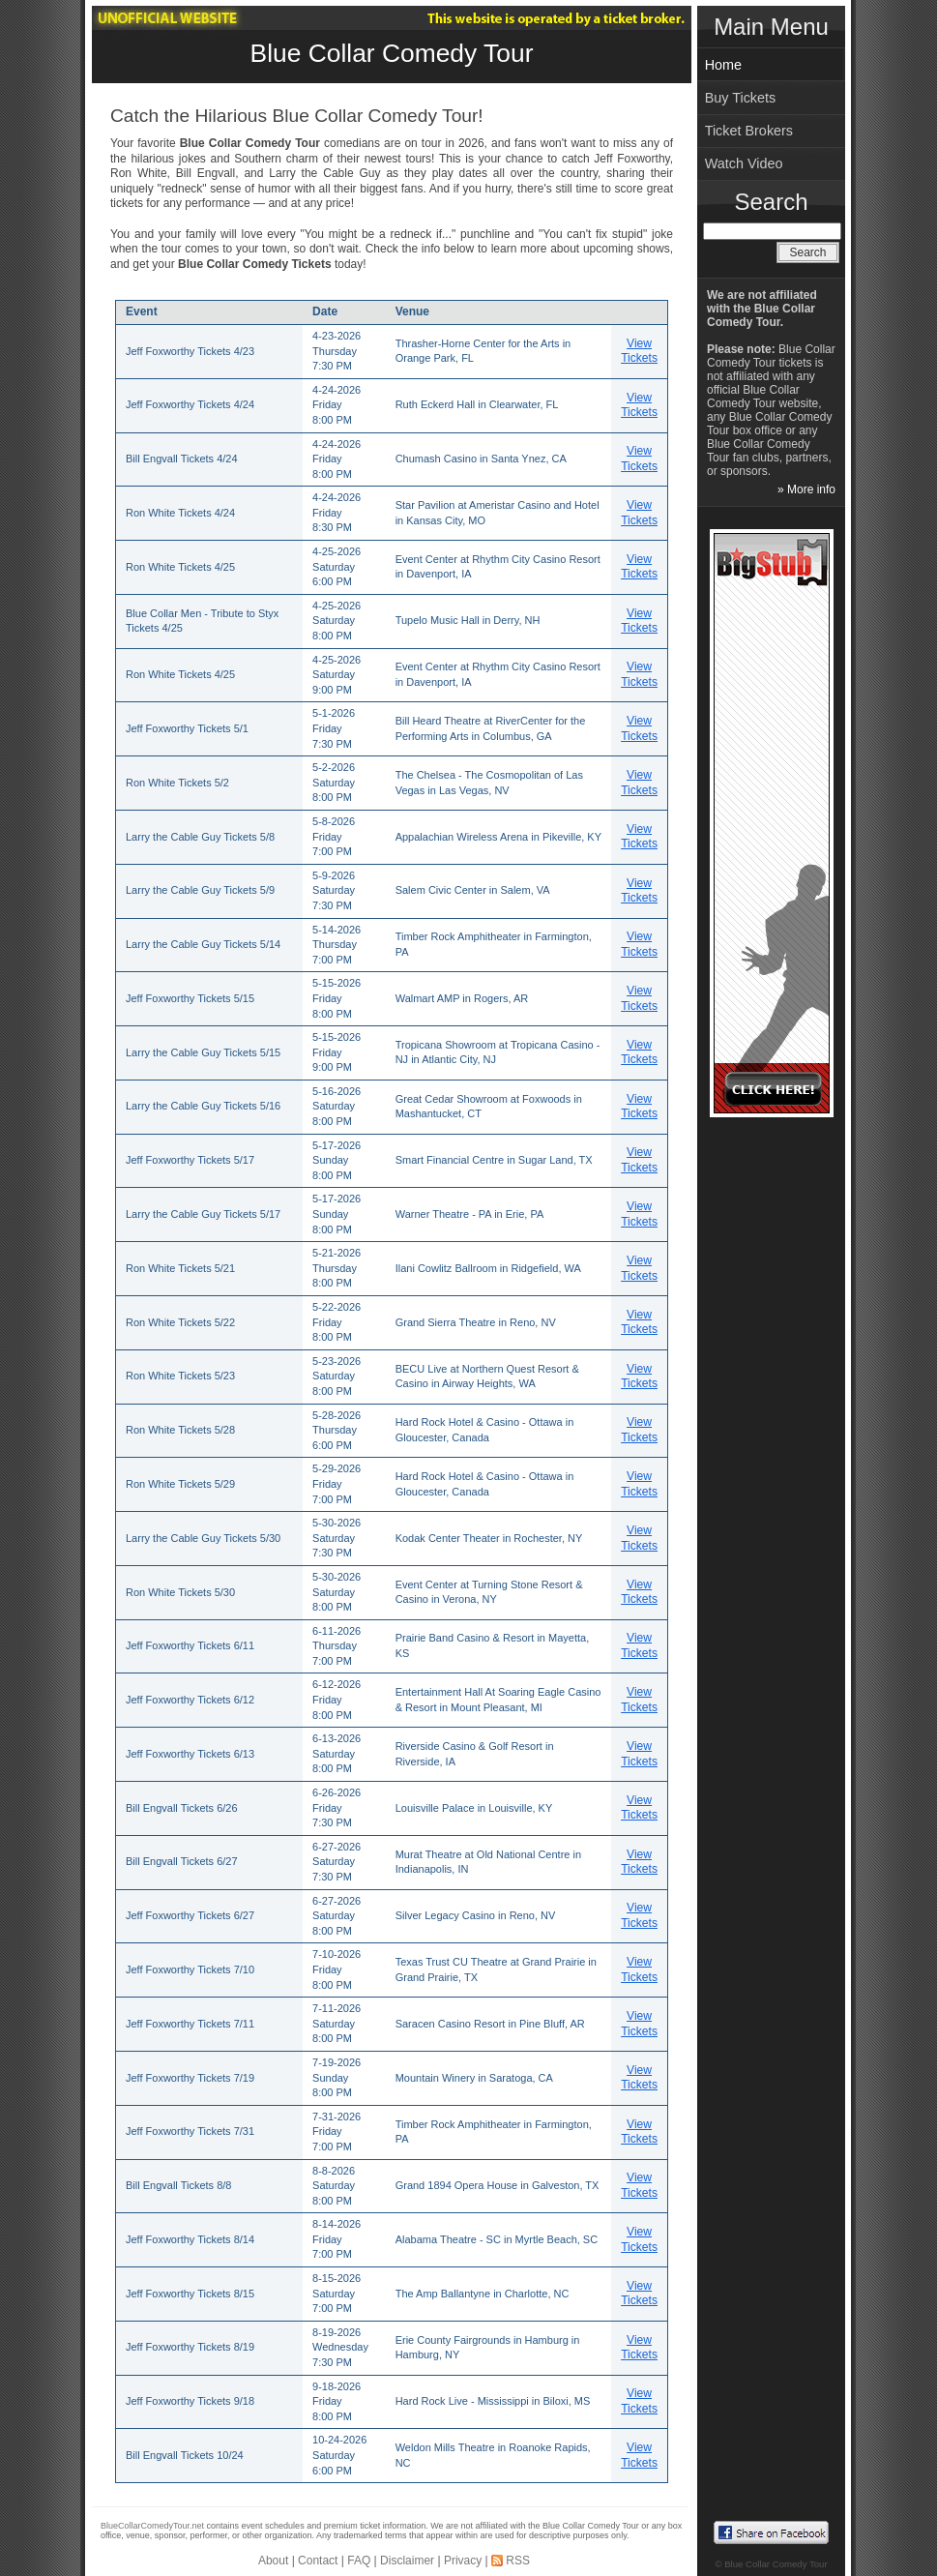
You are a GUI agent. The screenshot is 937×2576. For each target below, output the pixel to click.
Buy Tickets (740, 97)
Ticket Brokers (749, 130)
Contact (317, 2560)
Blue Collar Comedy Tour (392, 53)
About (273, 2560)
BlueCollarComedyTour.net (152, 2526)
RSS (518, 2560)
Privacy (463, 2560)
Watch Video (744, 163)
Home (723, 65)
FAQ (358, 2560)
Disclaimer (407, 2560)
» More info (806, 489)
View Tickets (639, 351)
